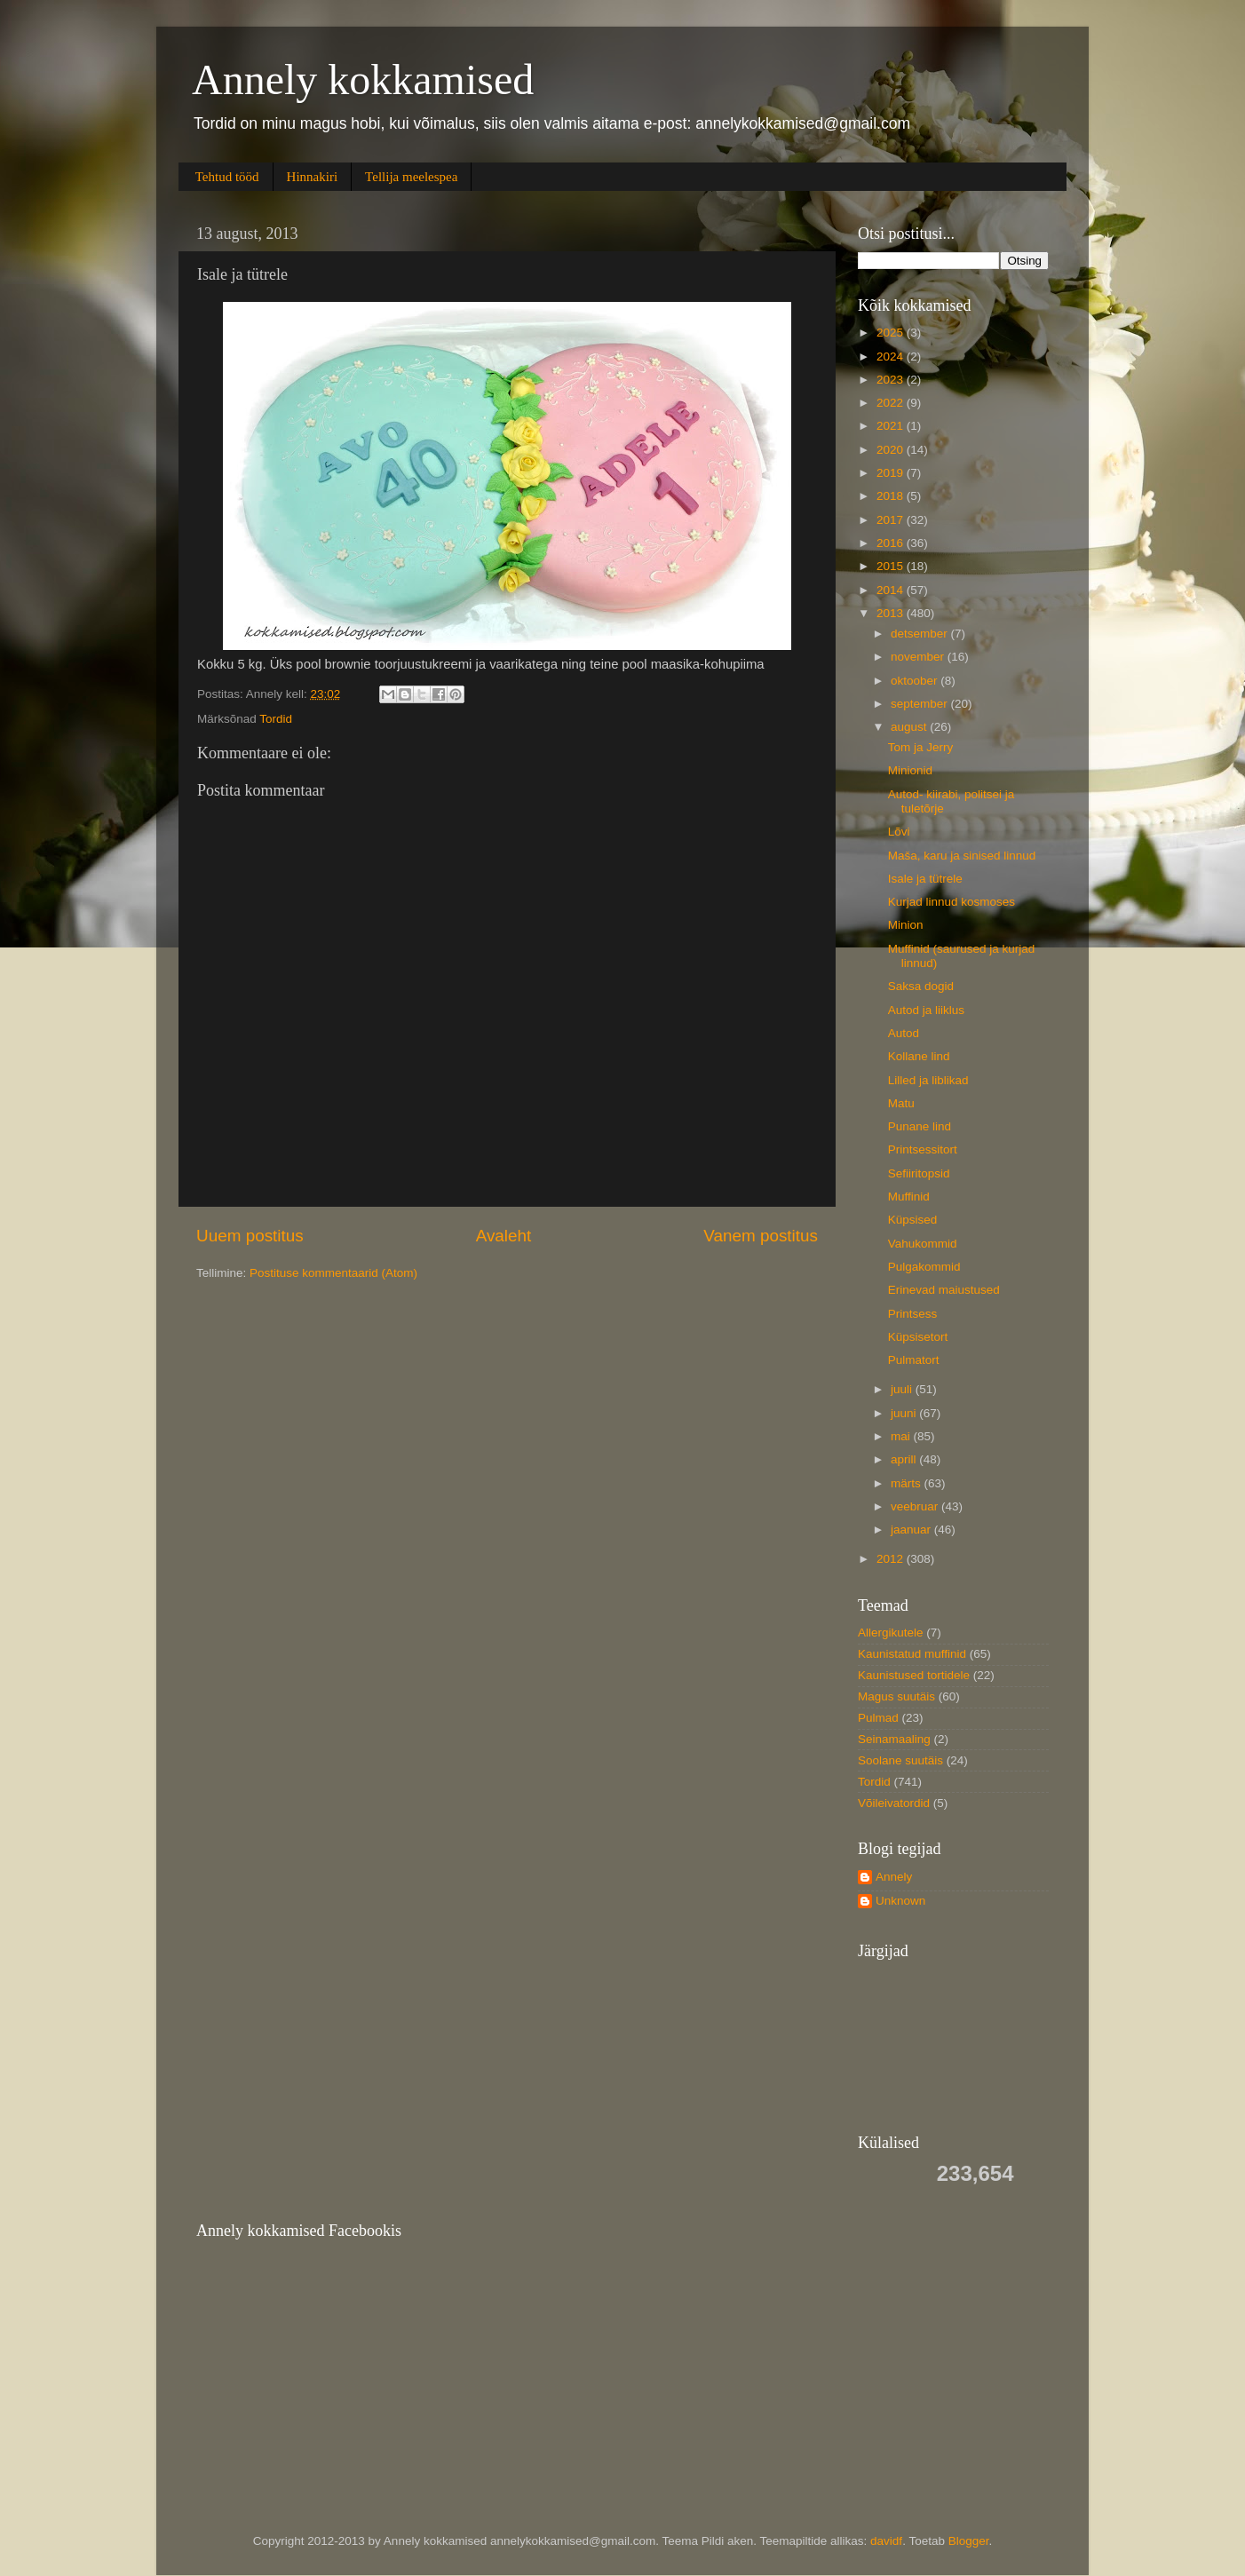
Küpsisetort (918, 1336)
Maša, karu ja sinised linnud (962, 855)
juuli (903, 1389)
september (921, 703)
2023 (891, 379)
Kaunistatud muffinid (912, 1654)
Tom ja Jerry (921, 747)
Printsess (913, 1313)
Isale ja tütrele (925, 878)
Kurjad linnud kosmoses (951, 901)
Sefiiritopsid (919, 1173)
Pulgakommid (924, 1266)
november (919, 656)
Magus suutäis (896, 1696)
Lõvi (899, 831)
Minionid (910, 770)
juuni (905, 1413)
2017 (891, 520)
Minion (906, 924)
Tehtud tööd (227, 177)
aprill (905, 1459)
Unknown (900, 1900)
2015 (891, 566)
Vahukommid (922, 1243)
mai (902, 1436)
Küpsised (913, 1219)
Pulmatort (914, 1360)
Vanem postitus (760, 1235)
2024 (891, 356)
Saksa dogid (921, 986)
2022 (891, 402)
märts (907, 1483)
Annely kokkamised (363, 79)
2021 (891, 425)
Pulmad (878, 1717)
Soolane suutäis (900, 1760)
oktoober (915, 680)
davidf (886, 2541)
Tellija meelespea (411, 177)
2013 (891, 613)
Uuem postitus (250, 1235)
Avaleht (504, 1235)
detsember (921, 633)
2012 (891, 1558)
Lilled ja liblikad (928, 1080)
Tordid (275, 718)
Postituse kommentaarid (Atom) (333, 1273)
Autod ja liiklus (926, 1010)
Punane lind (919, 1126)
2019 (891, 473)
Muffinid (909, 1196)
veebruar (916, 1506)
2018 (891, 496)
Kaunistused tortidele (914, 1675)
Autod (903, 1033)
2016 (891, 543)
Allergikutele (891, 1632)
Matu (901, 1103)
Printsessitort (922, 1149)
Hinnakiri (312, 177)
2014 (891, 590)
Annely (894, 1876)
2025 (891, 332)
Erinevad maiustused (944, 1289)
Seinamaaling (894, 1739)
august (910, 726)
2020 (891, 449)
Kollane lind (919, 1056)
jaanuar (912, 1529)
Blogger (968, 2541)
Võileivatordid (894, 1803)
